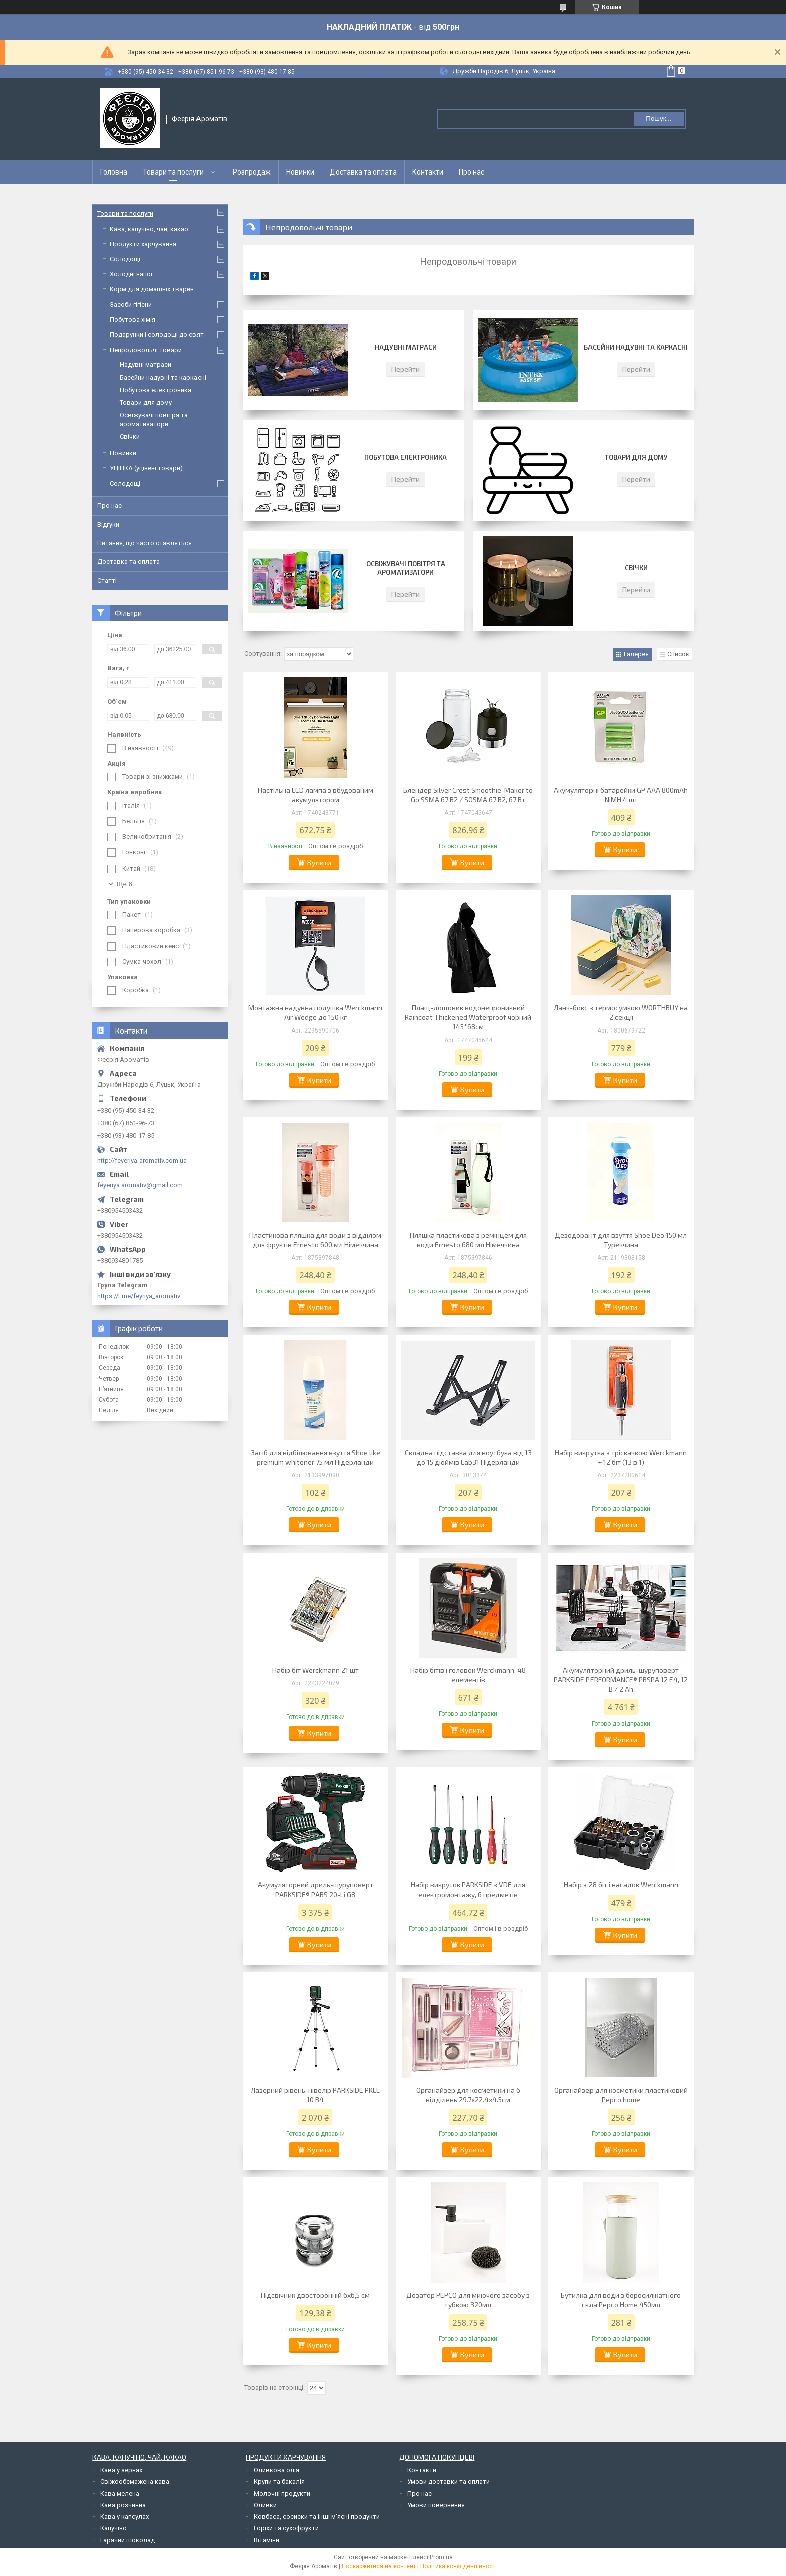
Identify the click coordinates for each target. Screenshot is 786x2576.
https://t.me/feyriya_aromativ (138, 1296)
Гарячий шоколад (127, 2540)
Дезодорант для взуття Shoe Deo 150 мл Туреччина (621, 1240)
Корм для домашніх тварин (152, 289)
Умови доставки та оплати (448, 2481)
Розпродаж (252, 172)
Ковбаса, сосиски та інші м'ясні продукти (317, 2516)
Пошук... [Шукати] (658, 118)
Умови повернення (436, 2505)
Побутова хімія (132, 319)
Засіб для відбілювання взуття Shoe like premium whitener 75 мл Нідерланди (315, 1457)
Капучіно (113, 2528)
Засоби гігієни (131, 304)
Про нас (471, 172)
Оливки (265, 2505)
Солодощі (125, 259)
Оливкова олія (276, 2470)
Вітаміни (266, 2540)
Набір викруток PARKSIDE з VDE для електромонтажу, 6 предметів (468, 1889)
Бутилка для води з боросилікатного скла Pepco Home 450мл (621, 2300)
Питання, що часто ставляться (144, 543)
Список (678, 654)
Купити (319, 862)
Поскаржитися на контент (379, 2566)
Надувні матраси (406, 347)
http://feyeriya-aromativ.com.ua (142, 1160)
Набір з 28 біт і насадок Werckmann (621, 1884)
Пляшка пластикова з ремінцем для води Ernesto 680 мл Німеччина (468, 1240)
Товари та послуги (173, 172)
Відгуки (108, 524)
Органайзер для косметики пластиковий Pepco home (621, 2095)
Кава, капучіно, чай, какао (149, 229)
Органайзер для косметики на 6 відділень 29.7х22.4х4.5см (468, 2095)
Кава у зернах (121, 2470)
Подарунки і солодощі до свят (157, 334)
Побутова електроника (405, 457)
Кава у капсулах (124, 2516)
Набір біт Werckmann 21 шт (315, 1670)
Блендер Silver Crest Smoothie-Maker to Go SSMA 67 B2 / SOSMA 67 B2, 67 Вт (468, 795)
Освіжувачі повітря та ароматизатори (405, 568)
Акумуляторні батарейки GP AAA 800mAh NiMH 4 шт (621, 795)
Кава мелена (119, 2493)
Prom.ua (441, 2557)
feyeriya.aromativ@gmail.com (140, 1185)
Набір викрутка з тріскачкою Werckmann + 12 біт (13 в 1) (621, 1457)
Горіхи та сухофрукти (286, 2528)
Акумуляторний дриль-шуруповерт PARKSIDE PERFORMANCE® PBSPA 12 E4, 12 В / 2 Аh (621, 1679)
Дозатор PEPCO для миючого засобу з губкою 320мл (468, 2300)
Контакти (427, 172)
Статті (107, 580)
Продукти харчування (143, 244)
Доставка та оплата (363, 172)
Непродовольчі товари (146, 350)
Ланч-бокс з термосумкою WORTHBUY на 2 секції (621, 1012)
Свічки (636, 568)
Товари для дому (636, 457)
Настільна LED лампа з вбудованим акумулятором (315, 795)
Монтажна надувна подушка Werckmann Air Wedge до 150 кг (315, 1012)
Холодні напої (131, 274)
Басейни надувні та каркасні (636, 347)
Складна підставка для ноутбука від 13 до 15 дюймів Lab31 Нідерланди (468, 1457)
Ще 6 (124, 884)
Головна (113, 172)
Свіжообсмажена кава (134, 2481)
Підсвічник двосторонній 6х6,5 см (315, 2295)
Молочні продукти (282, 2493)
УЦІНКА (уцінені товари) (146, 468)
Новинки (300, 172)
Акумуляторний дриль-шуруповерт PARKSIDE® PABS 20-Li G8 (315, 1889)
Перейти (405, 369)
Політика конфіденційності (458, 2566)
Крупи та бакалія (279, 2481)
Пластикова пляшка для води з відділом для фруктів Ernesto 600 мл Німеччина (315, 1240)
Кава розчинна (123, 2505)
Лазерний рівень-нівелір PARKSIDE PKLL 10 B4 (315, 2095)
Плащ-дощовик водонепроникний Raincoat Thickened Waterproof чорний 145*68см (468, 1017)
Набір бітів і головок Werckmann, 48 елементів (468, 1675)
